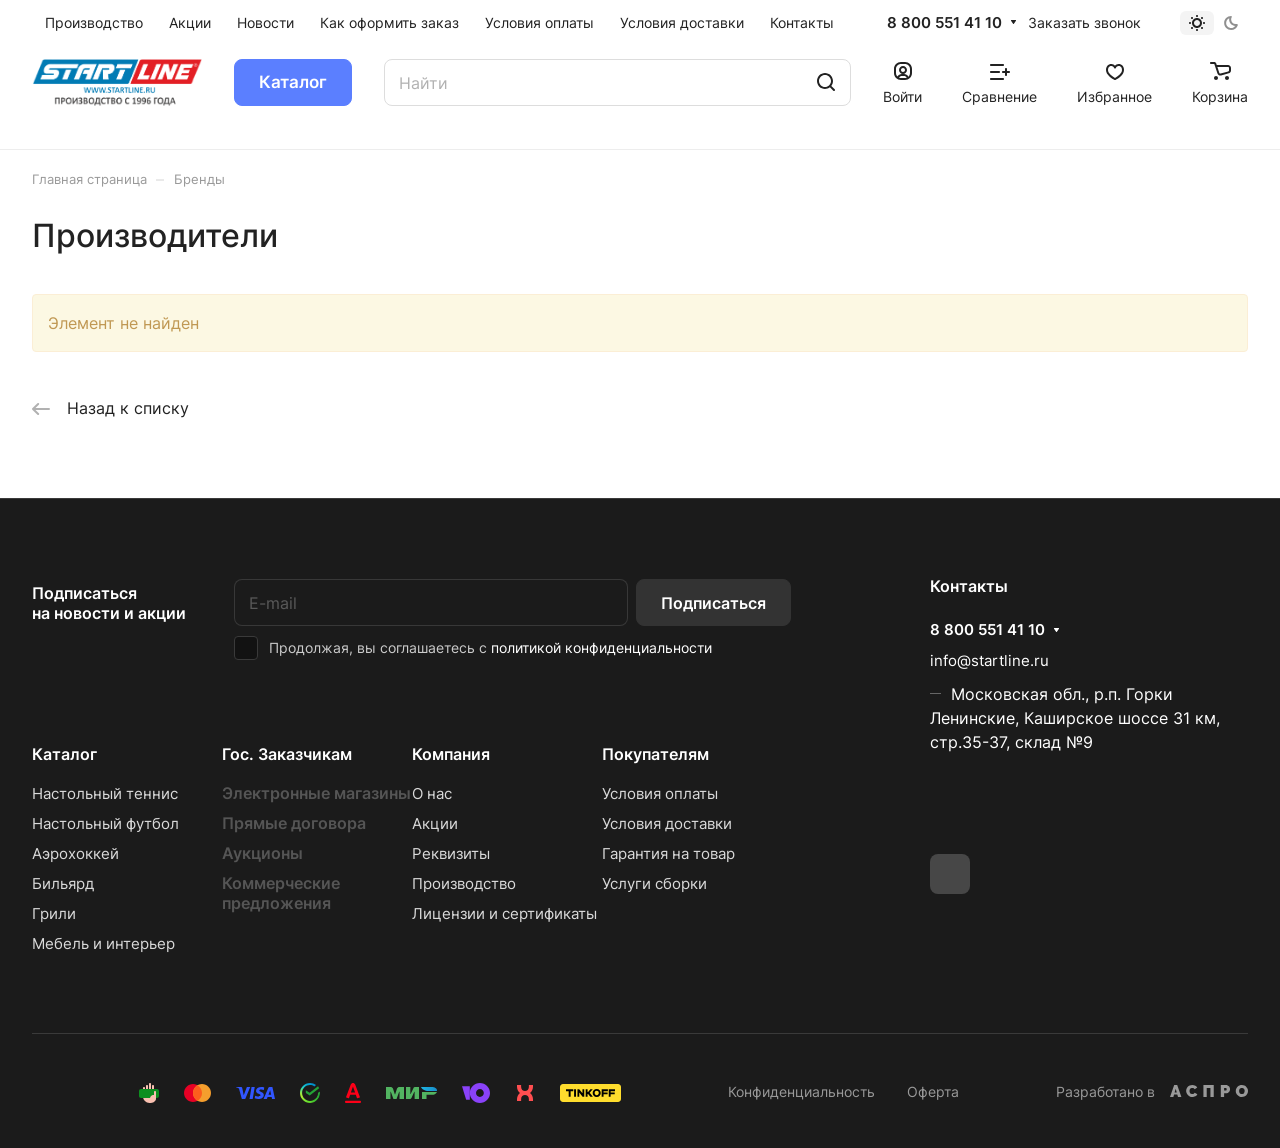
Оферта (933, 1091)
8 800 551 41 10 (944, 23)
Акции (435, 823)
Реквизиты (451, 853)
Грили (54, 913)
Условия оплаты (660, 793)
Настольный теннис (105, 793)
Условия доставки (667, 823)
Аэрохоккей (75, 853)
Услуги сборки (654, 883)
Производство (464, 883)
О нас (432, 793)
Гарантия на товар (668, 853)
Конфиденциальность (801, 1091)
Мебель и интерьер (103, 943)
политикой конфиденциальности (601, 647)
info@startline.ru (989, 660)
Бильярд (63, 883)
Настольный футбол (105, 823)
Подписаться (713, 603)
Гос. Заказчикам (287, 754)
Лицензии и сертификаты (504, 913)
